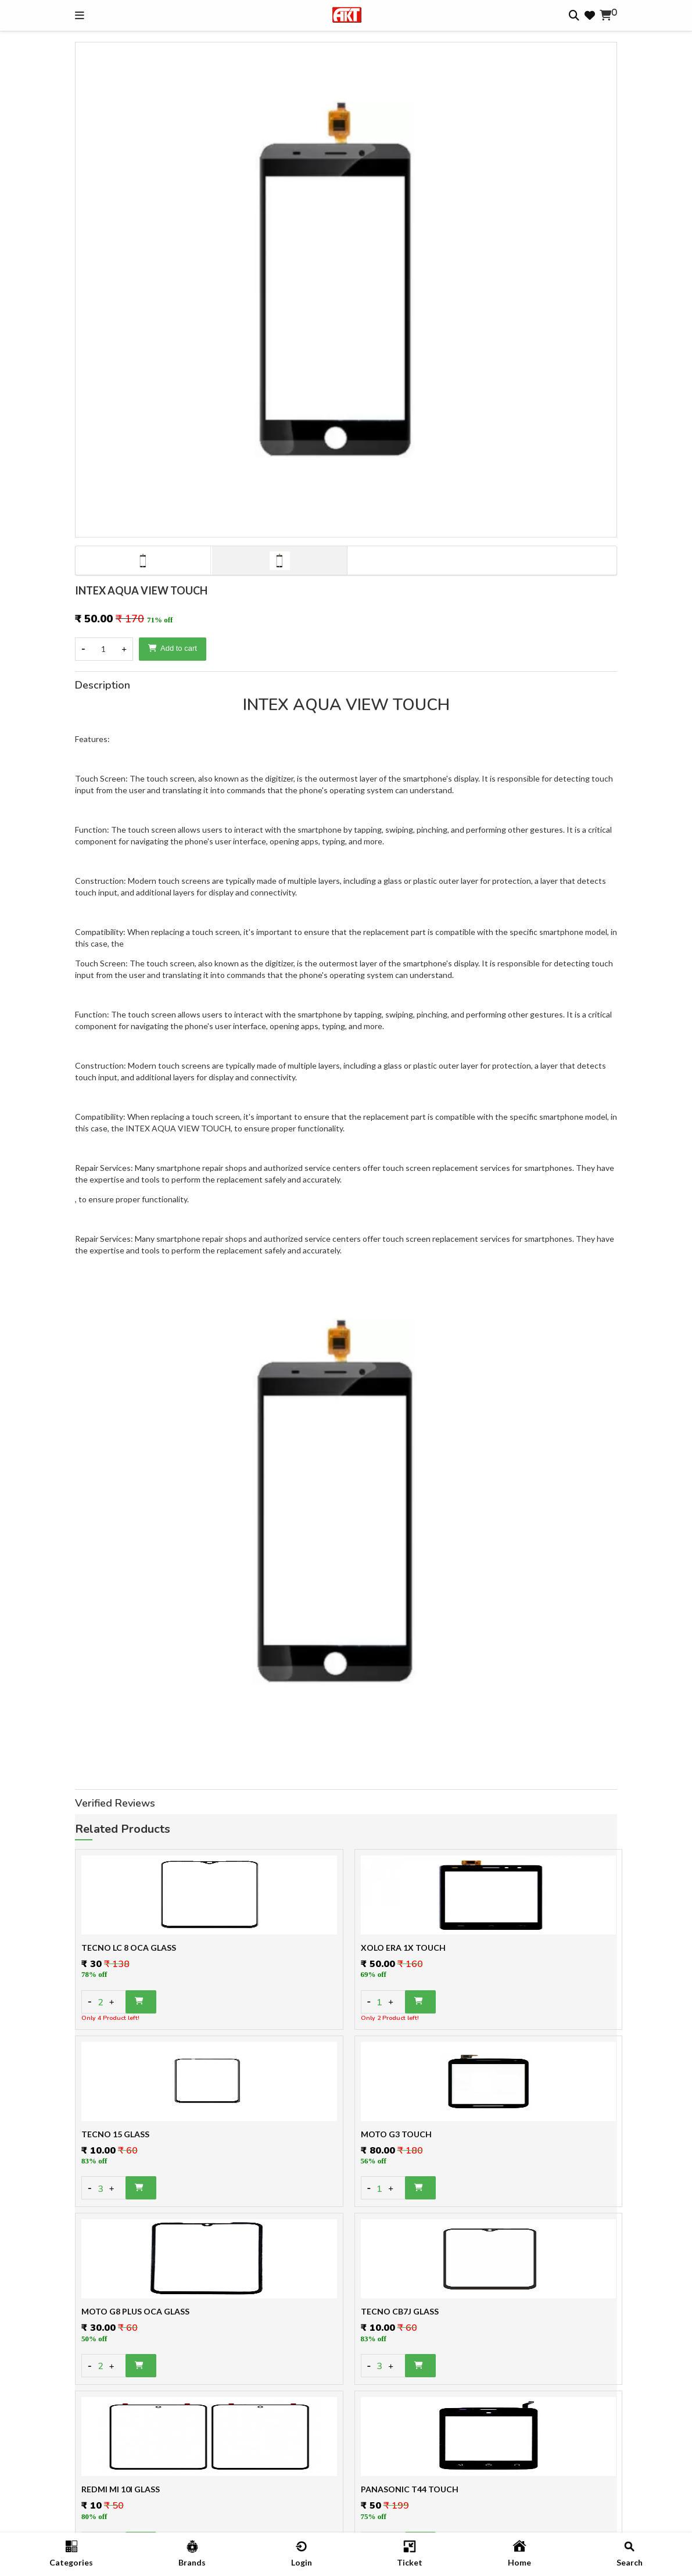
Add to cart (172, 648)
